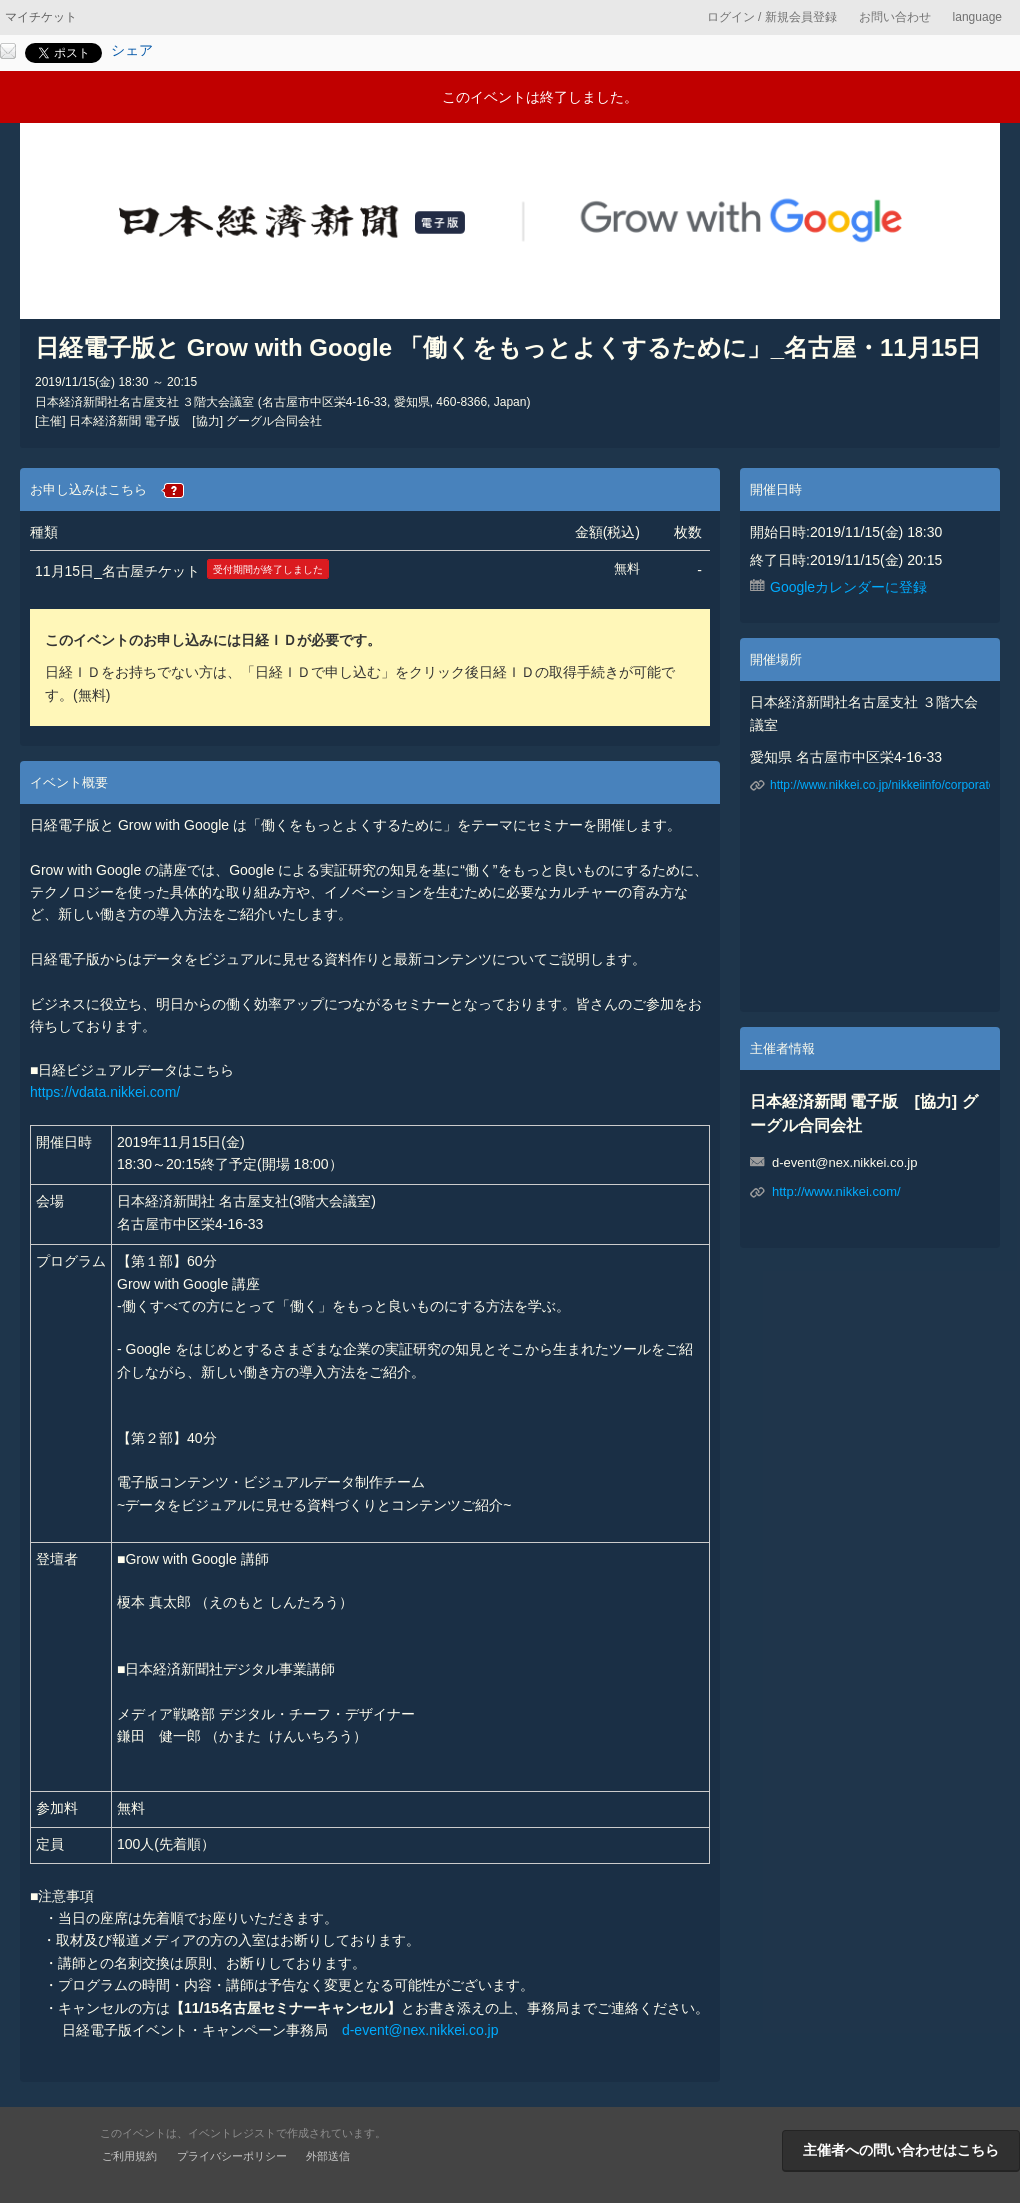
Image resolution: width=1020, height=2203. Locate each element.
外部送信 (328, 2156)
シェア (132, 50)
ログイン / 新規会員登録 (772, 17)
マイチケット (41, 17)
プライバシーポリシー (232, 2156)
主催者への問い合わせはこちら (901, 2150)
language (977, 17)
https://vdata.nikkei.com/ (105, 1092)
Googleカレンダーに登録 (848, 587)
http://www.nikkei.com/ (836, 1191)
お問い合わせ (895, 17)
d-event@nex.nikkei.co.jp (420, 2030)
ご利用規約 (129, 2156)
